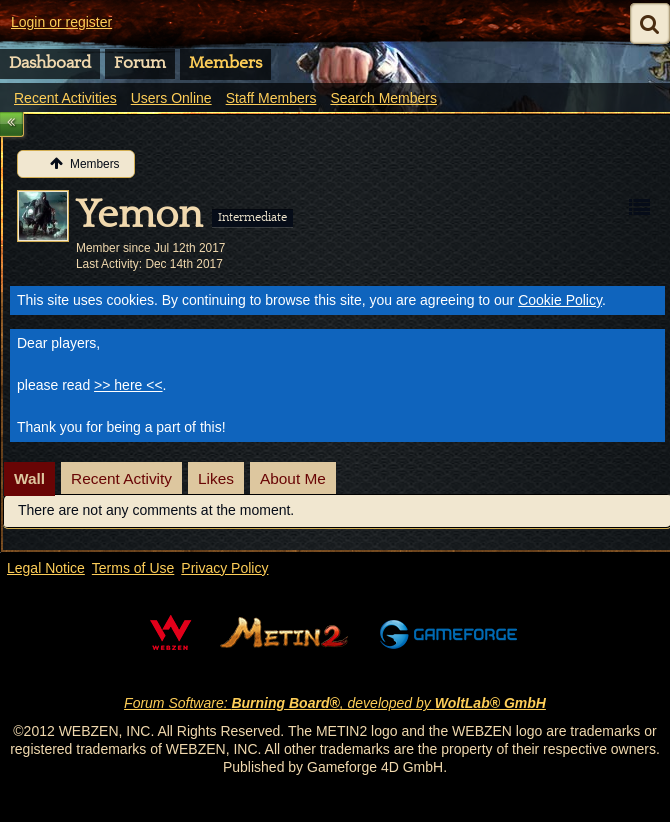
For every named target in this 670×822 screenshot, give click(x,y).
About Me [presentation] (293, 478)
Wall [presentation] (29, 478)
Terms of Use (133, 568)
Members (225, 63)
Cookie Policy (560, 300)
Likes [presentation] (216, 478)
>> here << (128, 385)
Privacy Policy (224, 568)
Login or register (61, 22)
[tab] (29, 479)
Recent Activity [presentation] (121, 478)
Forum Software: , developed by (335, 703)
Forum (140, 63)
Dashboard (50, 63)
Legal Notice (46, 568)
